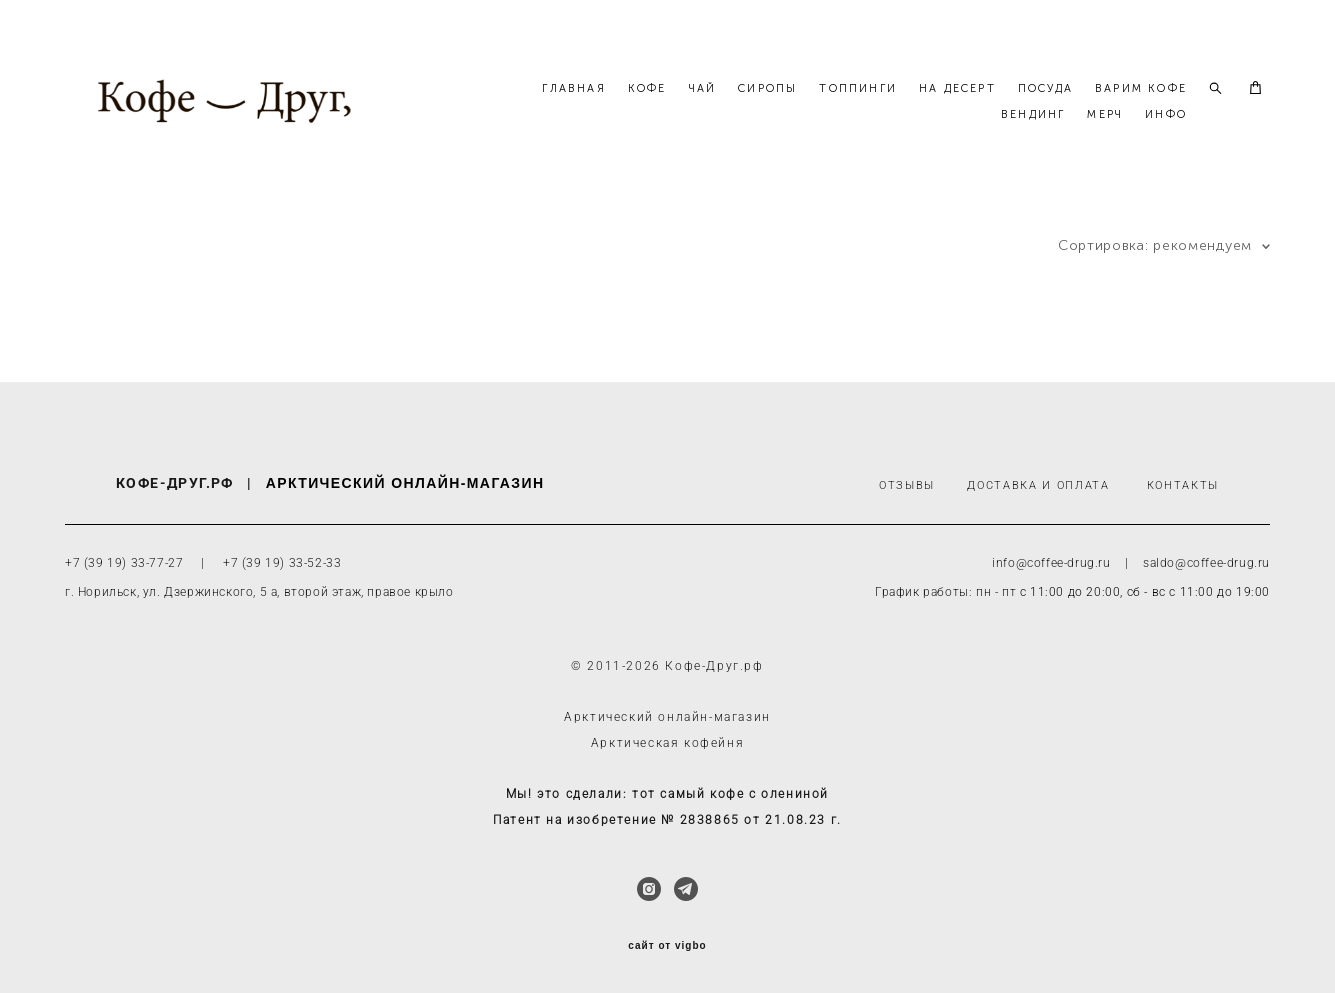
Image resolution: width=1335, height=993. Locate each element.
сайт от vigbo (667, 946)
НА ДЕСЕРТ (1071, 109)
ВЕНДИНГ (1033, 135)
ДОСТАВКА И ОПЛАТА (1038, 486)
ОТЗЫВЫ (907, 486)
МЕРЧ (1105, 135)
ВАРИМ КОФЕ (933, 135)
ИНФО (1166, 135)
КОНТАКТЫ (1183, 486)
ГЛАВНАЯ (687, 109)
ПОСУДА (1159, 109)
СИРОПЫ (881, 109)
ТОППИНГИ (972, 109)
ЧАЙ (817, 109)
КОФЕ (761, 109)
